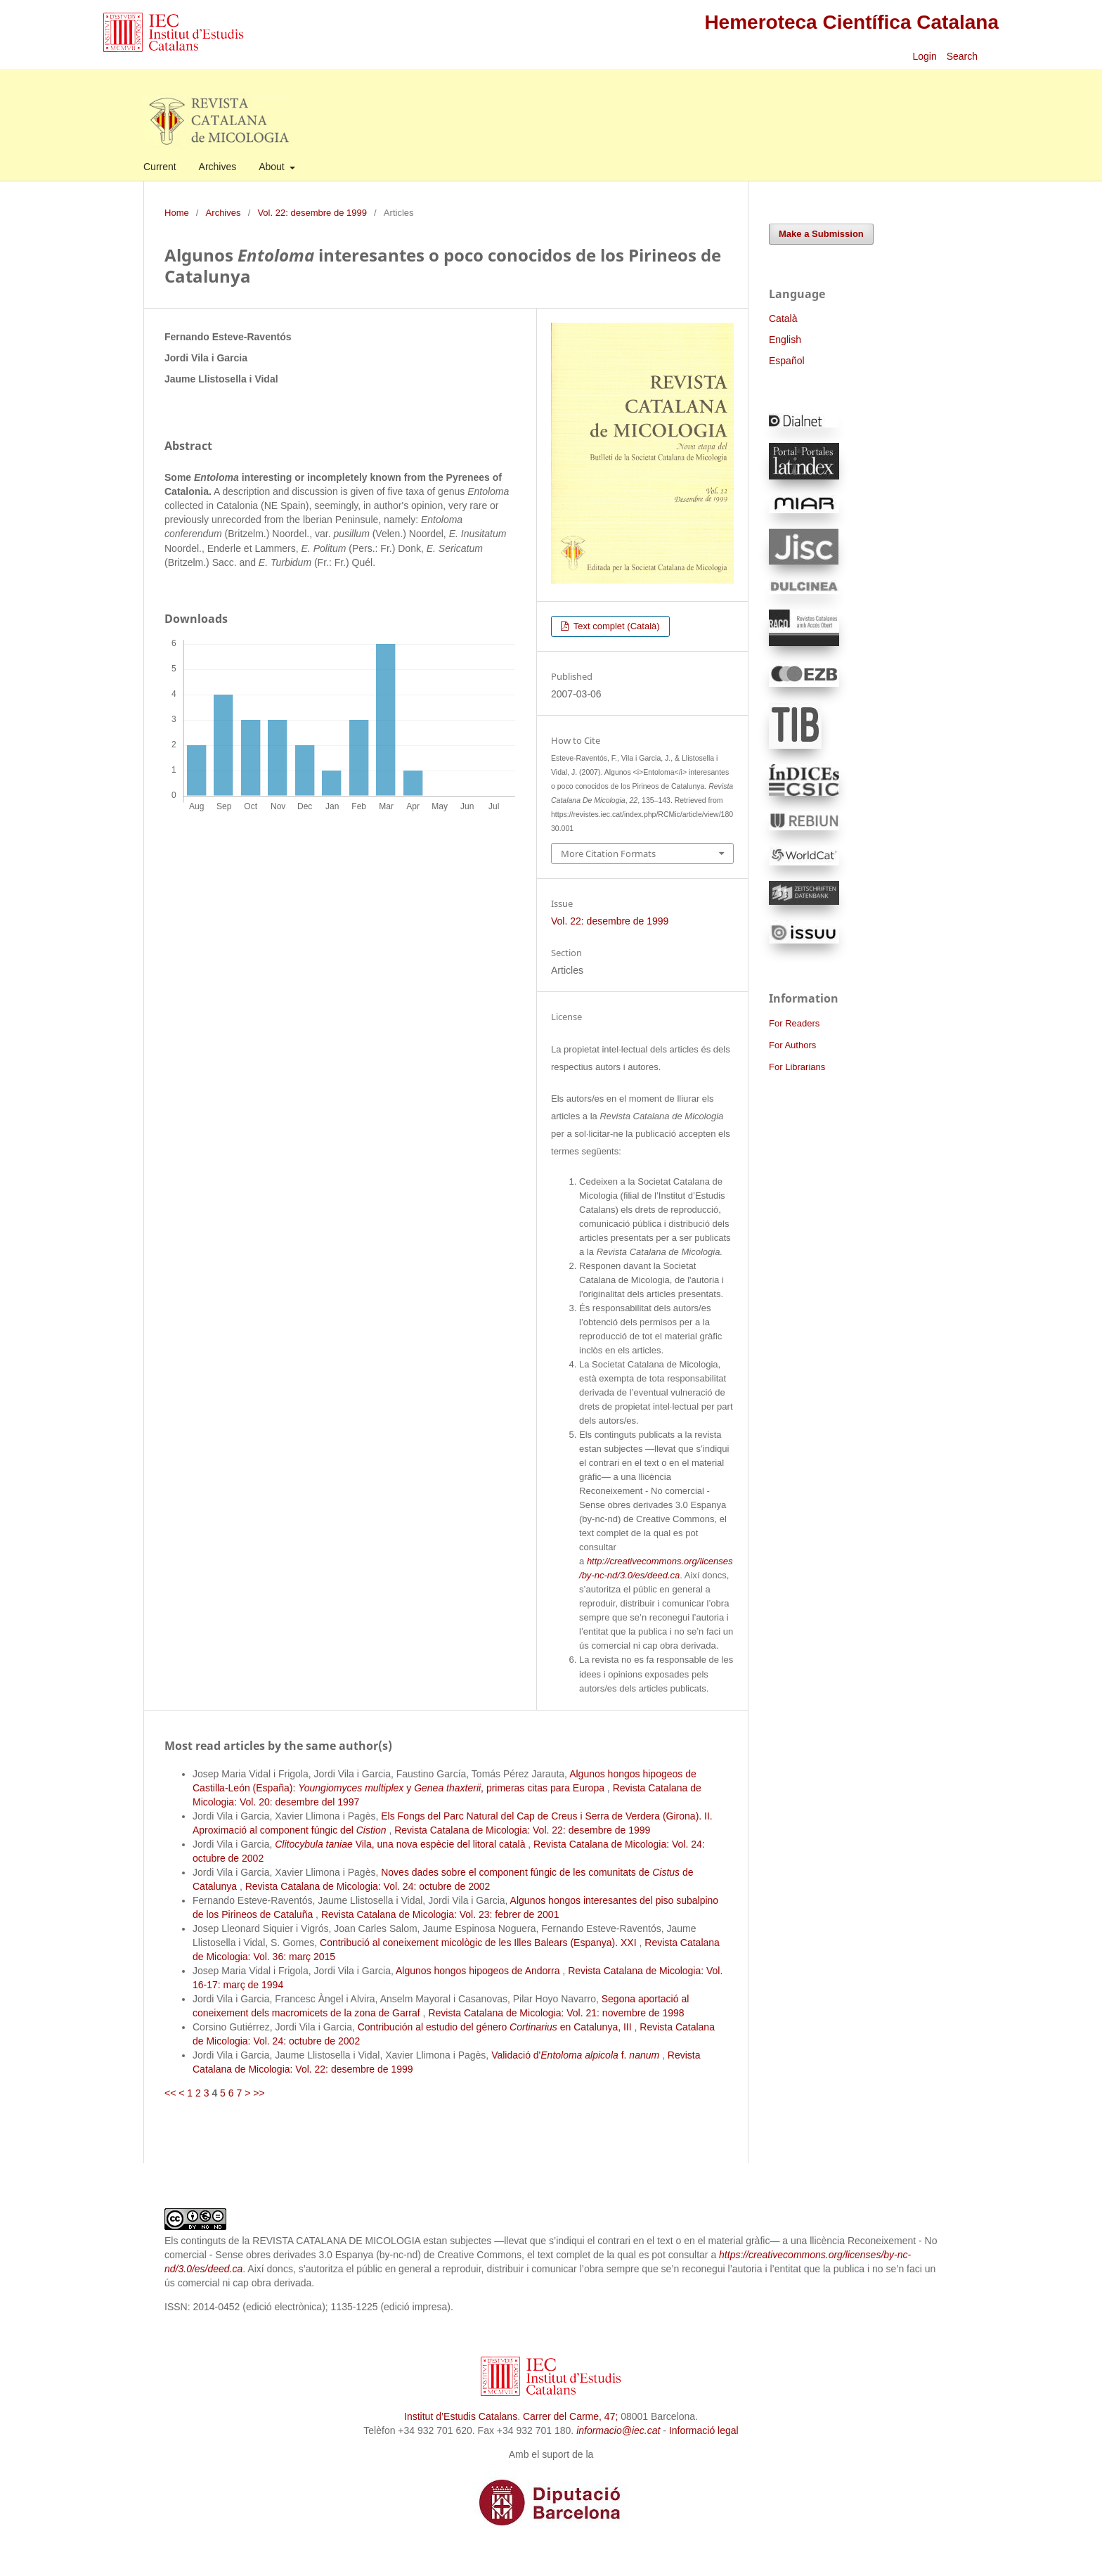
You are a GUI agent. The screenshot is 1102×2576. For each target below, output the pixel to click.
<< (170, 2093)
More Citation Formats (608, 853)
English (785, 339)
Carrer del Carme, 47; (570, 2416)
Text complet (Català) (615, 626)
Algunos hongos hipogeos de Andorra (479, 1970)
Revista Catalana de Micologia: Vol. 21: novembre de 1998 (556, 2012)
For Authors (792, 1045)
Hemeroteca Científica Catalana (851, 22)
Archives (218, 166)
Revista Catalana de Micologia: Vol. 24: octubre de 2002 (368, 1886)
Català (783, 318)
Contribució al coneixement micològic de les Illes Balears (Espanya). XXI (479, 1942)
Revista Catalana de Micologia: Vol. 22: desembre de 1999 (522, 1830)
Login (924, 56)
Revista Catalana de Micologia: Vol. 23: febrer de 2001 (440, 1914)
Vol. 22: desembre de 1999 (312, 212)
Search (963, 56)
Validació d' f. (576, 2055)
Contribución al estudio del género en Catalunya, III (496, 2027)
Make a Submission (821, 233)
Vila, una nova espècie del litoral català (401, 1844)
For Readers (794, 1023)
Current (159, 166)
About (273, 166)
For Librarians (797, 1067)
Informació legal (704, 2430)
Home (176, 212)
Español (787, 360)
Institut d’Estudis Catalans (460, 2416)
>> (258, 2093)
